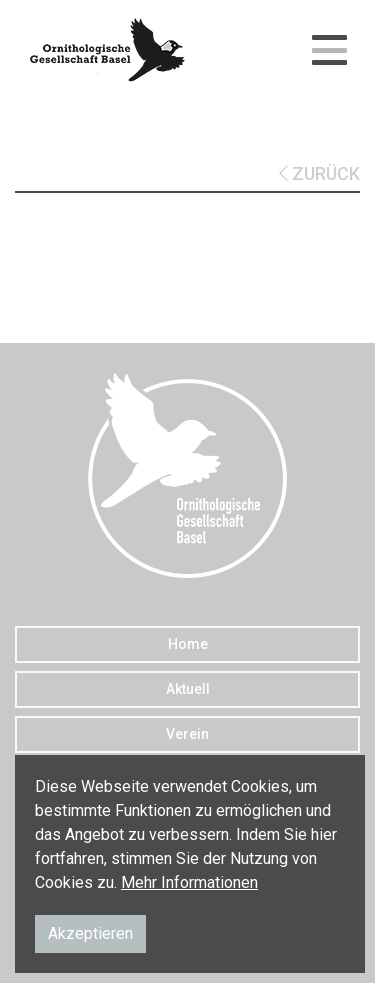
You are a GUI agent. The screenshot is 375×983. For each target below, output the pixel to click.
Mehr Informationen (189, 882)
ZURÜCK (319, 173)
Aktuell (188, 689)
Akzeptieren (90, 933)
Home (188, 644)
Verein (187, 734)
